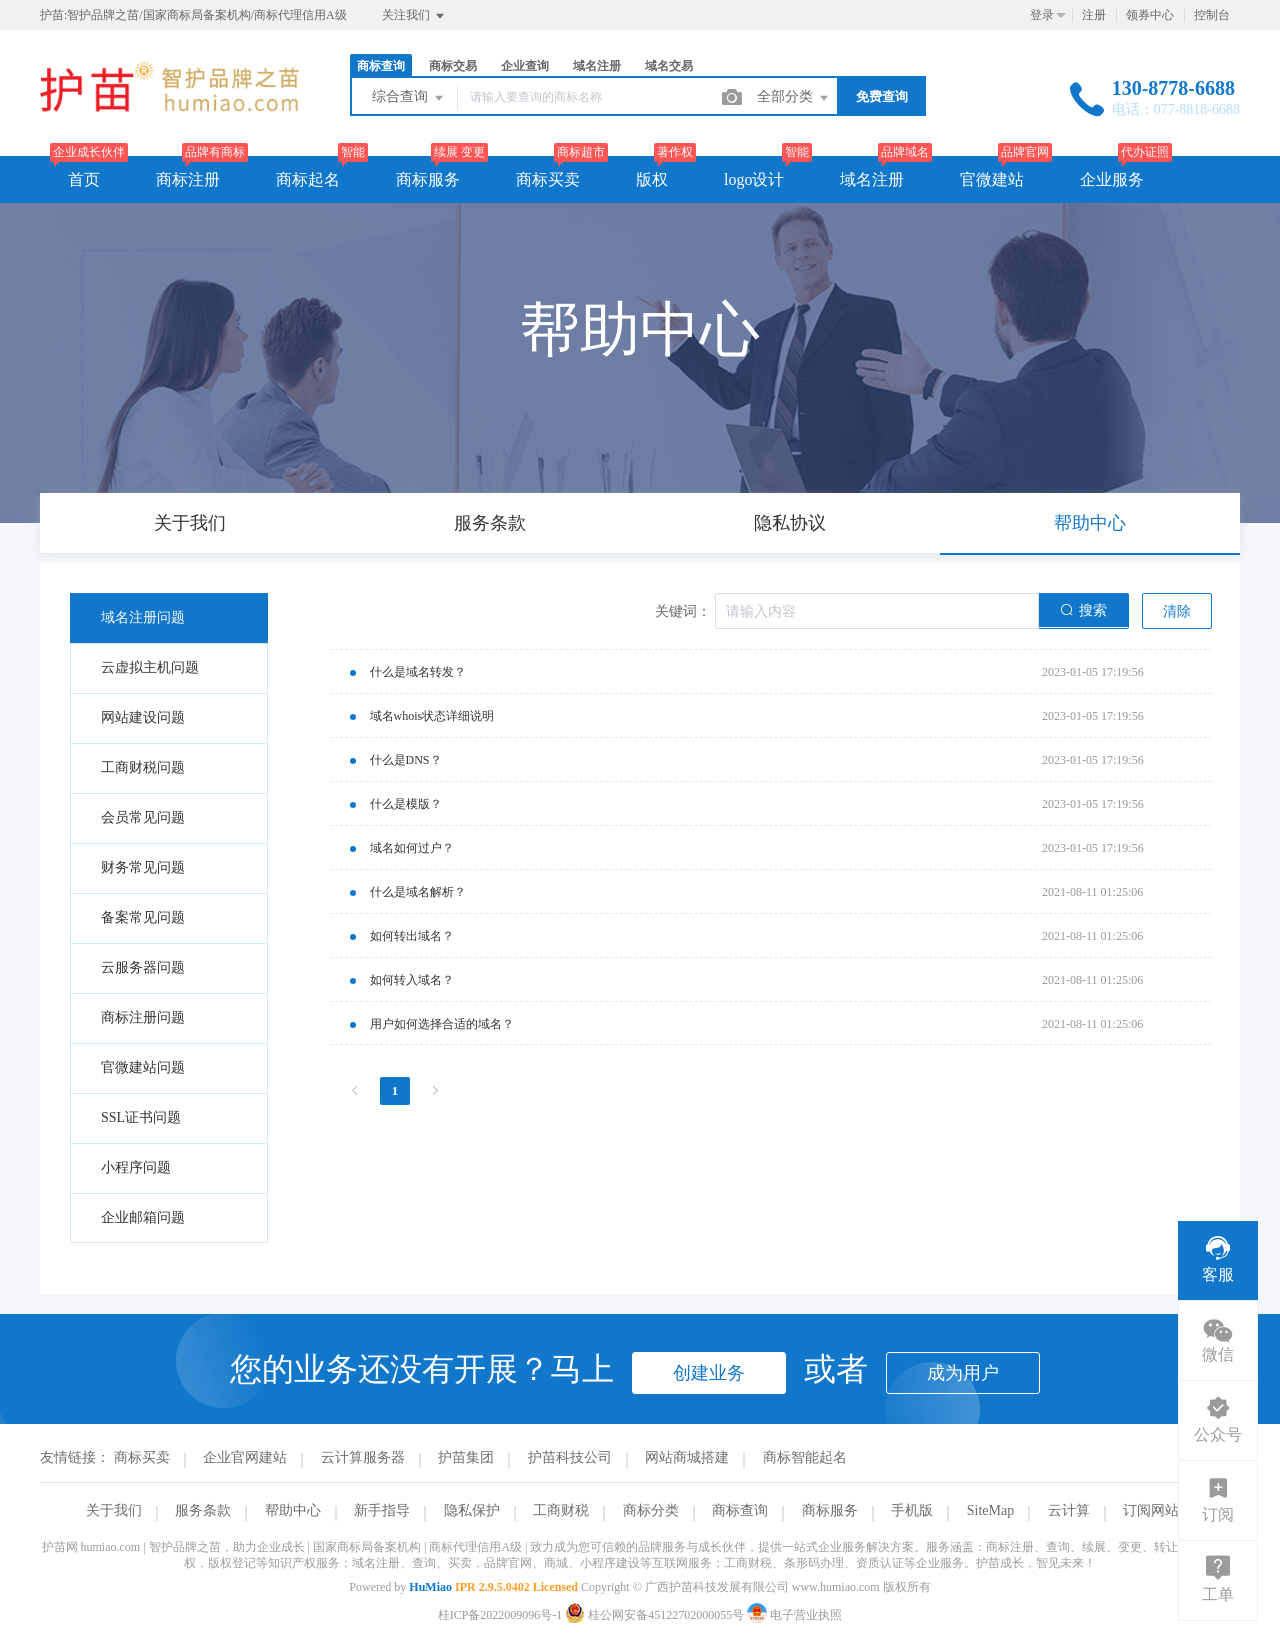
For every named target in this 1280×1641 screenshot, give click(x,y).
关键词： (683, 611)
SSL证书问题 (141, 1117)
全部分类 (794, 98)
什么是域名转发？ (418, 672)
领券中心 (1150, 15)
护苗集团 (466, 1457)
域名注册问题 (143, 617)
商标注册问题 (143, 1017)
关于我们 (114, 1510)
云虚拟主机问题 (150, 667)
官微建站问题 (143, 1067)
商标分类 (651, 1510)
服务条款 (203, 1510)
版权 (652, 179)
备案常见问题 (143, 917)
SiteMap (990, 1510)
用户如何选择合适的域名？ (442, 1024)
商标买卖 (548, 179)
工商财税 (561, 1510)
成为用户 (963, 1373)
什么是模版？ (406, 804)
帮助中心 (293, 1510)
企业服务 (1112, 179)
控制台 (1212, 15)
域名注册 (597, 66)
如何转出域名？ (412, 936)
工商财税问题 (143, 767)
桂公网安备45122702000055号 (656, 1615)
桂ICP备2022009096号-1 (500, 1615)
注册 (1094, 15)
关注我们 (414, 16)
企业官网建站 (245, 1457)
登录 (1042, 15)
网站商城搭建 (687, 1457)
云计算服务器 (363, 1457)
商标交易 (453, 66)
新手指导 (382, 1510)
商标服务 (428, 179)
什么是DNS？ (406, 760)
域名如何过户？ (412, 848)
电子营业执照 (794, 1615)
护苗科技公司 (570, 1457)
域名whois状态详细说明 (432, 716)
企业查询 (525, 66)
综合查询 (409, 98)
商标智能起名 (805, 1457)
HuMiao (430, 1587)
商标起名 (308, 179)
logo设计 (754, 179)
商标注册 (188, 179)
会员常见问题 (143, 817)
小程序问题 (136, 1167)
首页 (84, 179)
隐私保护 (472, 1510)
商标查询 (381, 66)
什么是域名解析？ (418, 892)
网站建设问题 (143, 717)
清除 (1177, 611)
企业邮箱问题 (143, 1217)
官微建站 (992, 179)
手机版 (912, 1510)
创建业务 (709, 1373)
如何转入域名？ (412, 980)
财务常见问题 (143, 867)
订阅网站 (1151, 1510)
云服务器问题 (143, 967)
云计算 (1069, 1510)
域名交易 (669, 66)
